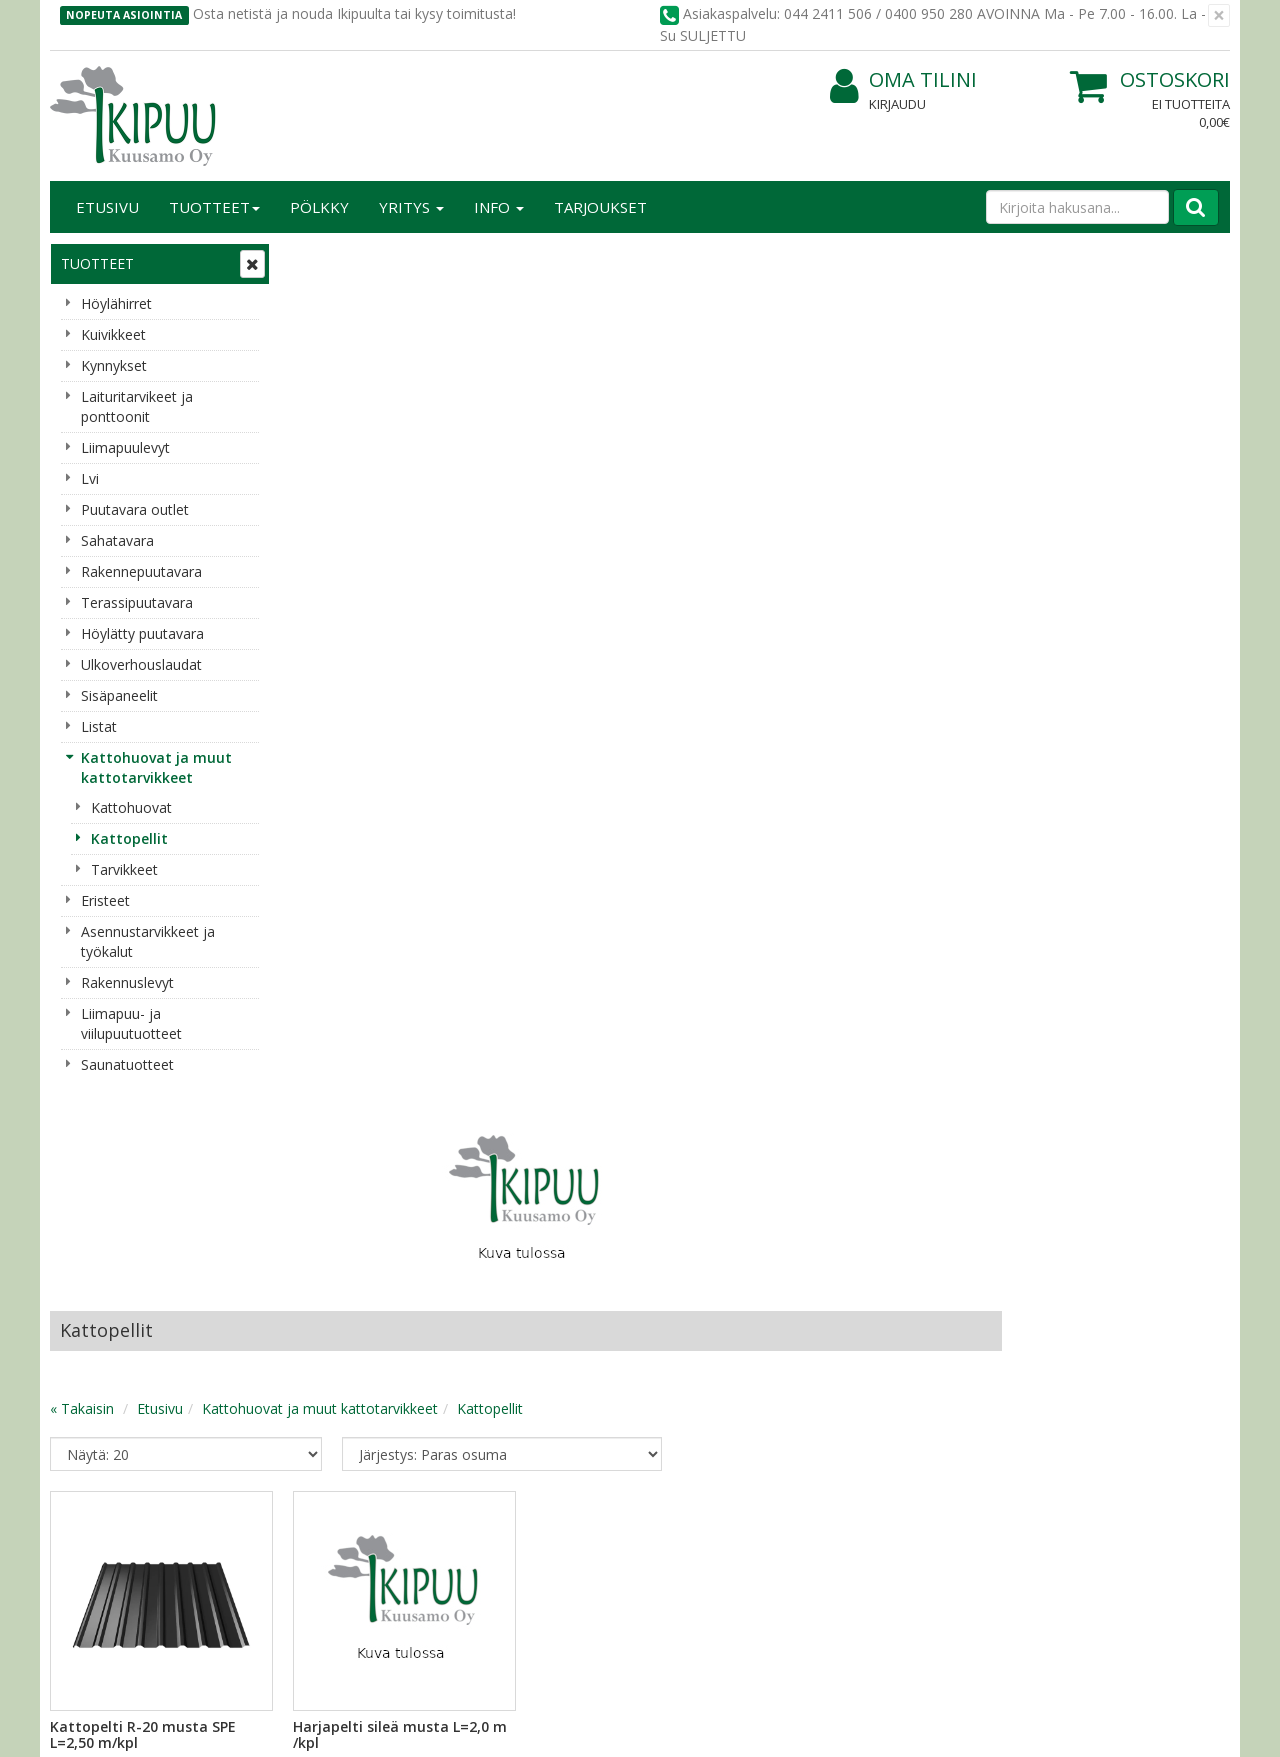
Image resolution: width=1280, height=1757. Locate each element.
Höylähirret (116, 303)
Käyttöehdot (333, 1275)
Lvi (90, 478)
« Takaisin (322, 550)
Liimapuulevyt (125, 447)
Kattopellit (129, 838)
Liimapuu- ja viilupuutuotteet (131, 1023)
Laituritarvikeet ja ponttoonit (137, 406)
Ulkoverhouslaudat (141, 664)
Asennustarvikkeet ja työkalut (148, 941)
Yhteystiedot (93, 1245)
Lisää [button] (464, 930)
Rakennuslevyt (127, 982)
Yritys (411, 207)
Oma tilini (903, 80)
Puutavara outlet (135, 509)
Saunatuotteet (127, 1064)
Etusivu (107, 207)
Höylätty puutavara (142, 633)
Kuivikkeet (113, 334)
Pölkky (319, 207)
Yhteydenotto (97, 1275)
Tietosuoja (328, 1215)
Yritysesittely (93, 1215)
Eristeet (105, 900)
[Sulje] (1219, 15)
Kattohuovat (131, 807)
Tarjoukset (600, 207)
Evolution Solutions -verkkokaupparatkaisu (1103, 1726)
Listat (99, 726)
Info (499, 207)
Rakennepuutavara (141, 571)
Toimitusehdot (340, 1245)
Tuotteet (214, 207)
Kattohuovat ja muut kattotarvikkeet (156, 767)
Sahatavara (117, 540)
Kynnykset (114, 365)
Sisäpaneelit (119, 695)
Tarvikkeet (124, 869)
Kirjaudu (897, 104)
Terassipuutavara (137, 602)
